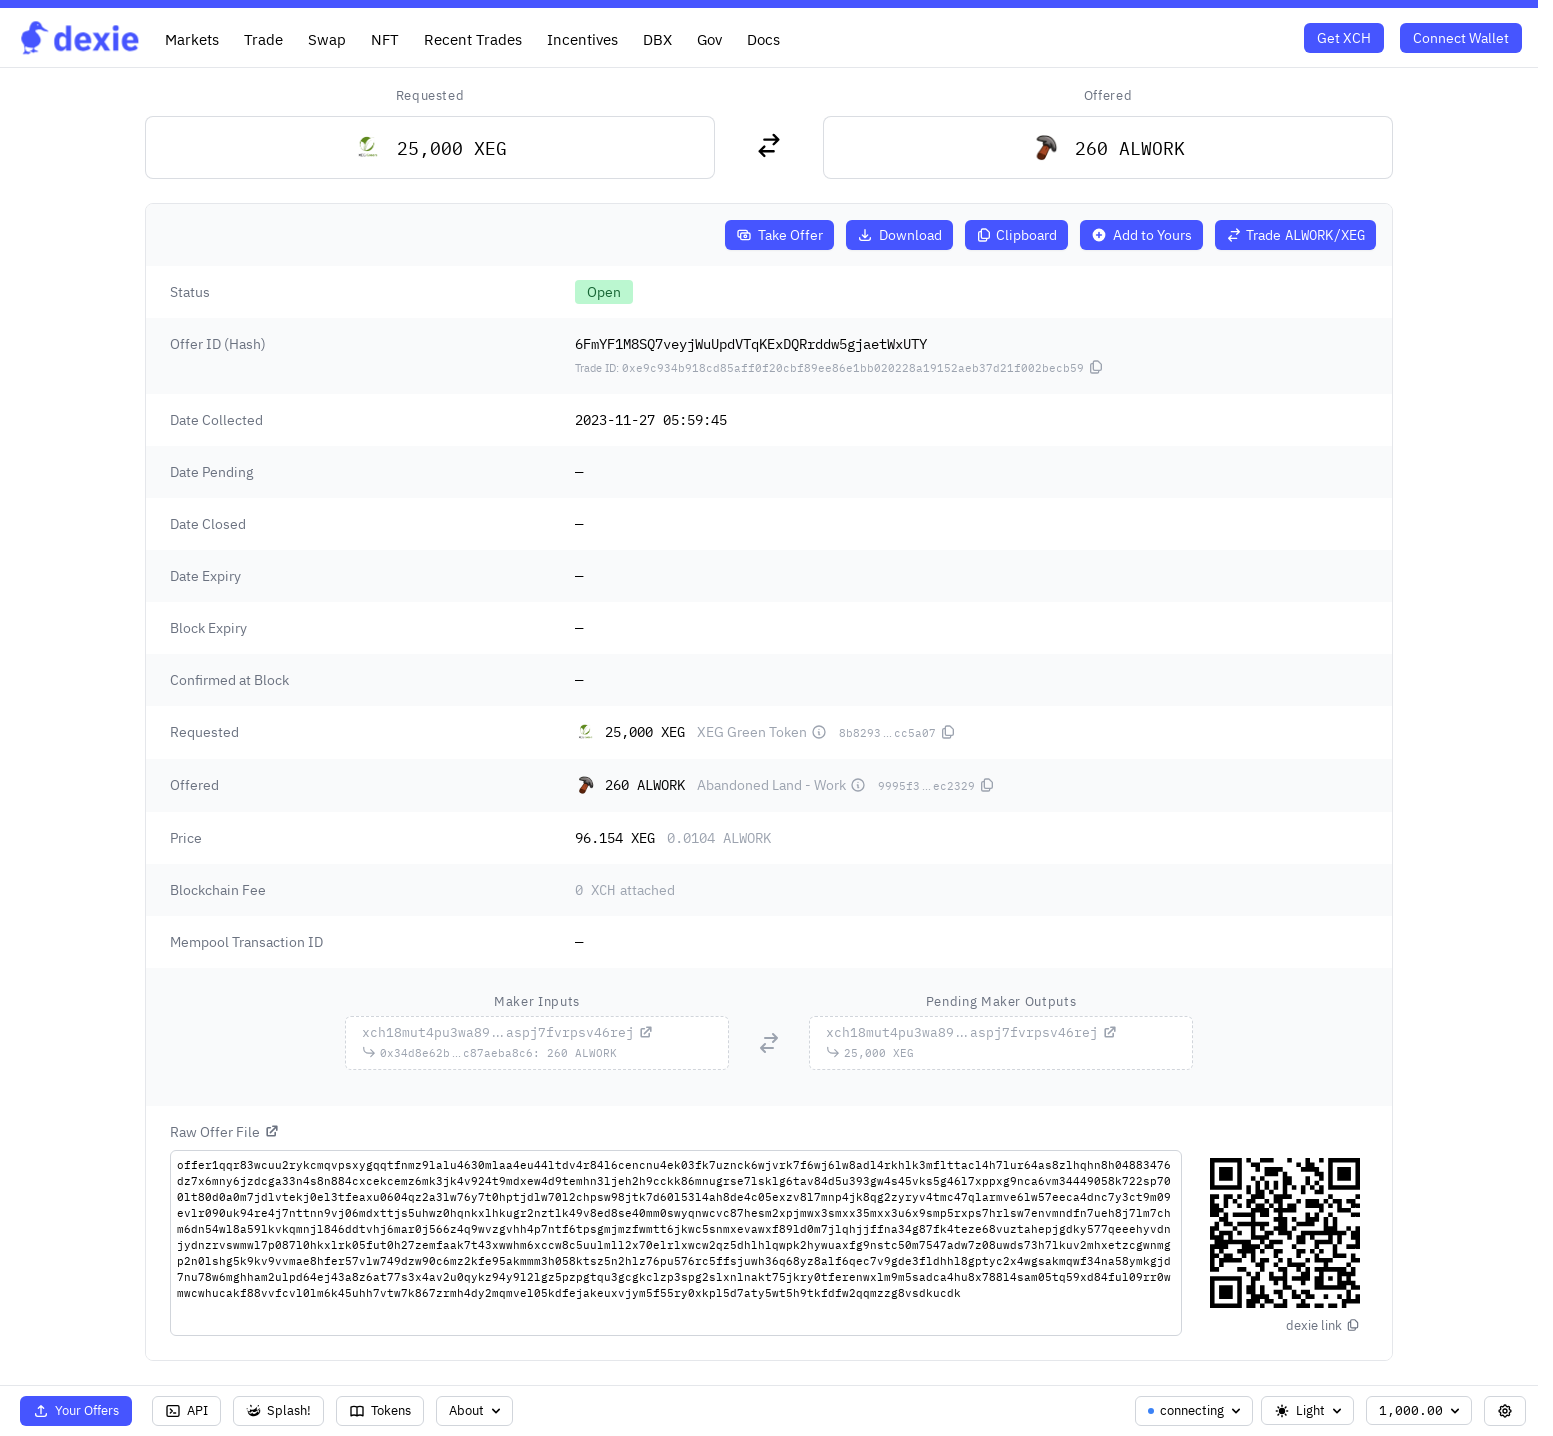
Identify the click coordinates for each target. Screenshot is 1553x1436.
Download (899, 235)
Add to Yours (1141, 235)
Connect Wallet (1461, 38)
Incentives (582, 39)
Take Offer (779, 235)
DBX (657, 39)
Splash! (278, 1410)
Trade (263, 39)
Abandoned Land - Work (781, 785)
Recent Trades (473, 39)
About (476, 1410)
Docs (763, 39)
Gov (709, 39)
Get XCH (1344, 38)
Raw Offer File (225, 1132)
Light (1309, 1410)
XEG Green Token (762, 732)
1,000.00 (1421, 1410)
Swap (327, 39)
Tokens (380, 1410)
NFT (385, 39)
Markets (192, 39)
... (508, 1032)
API (186, 1410)
